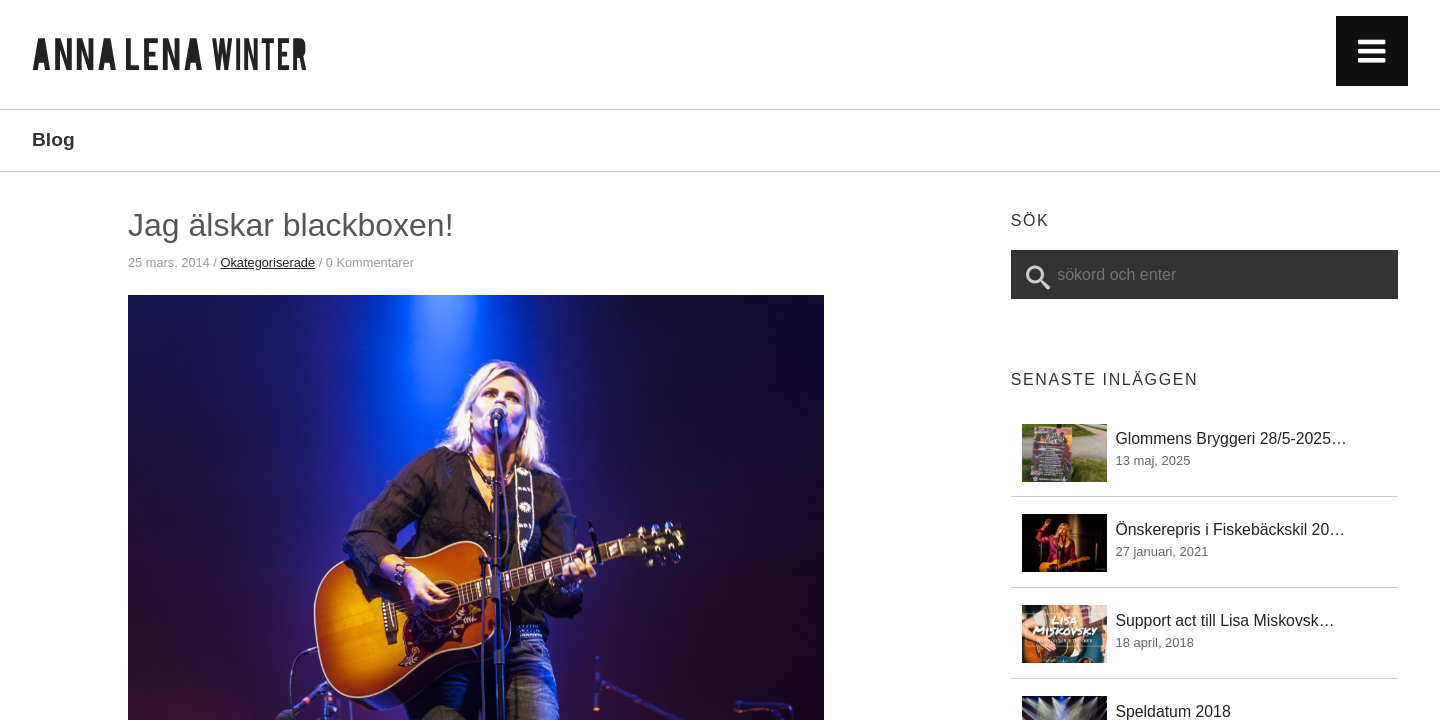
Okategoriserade (267, 262)
